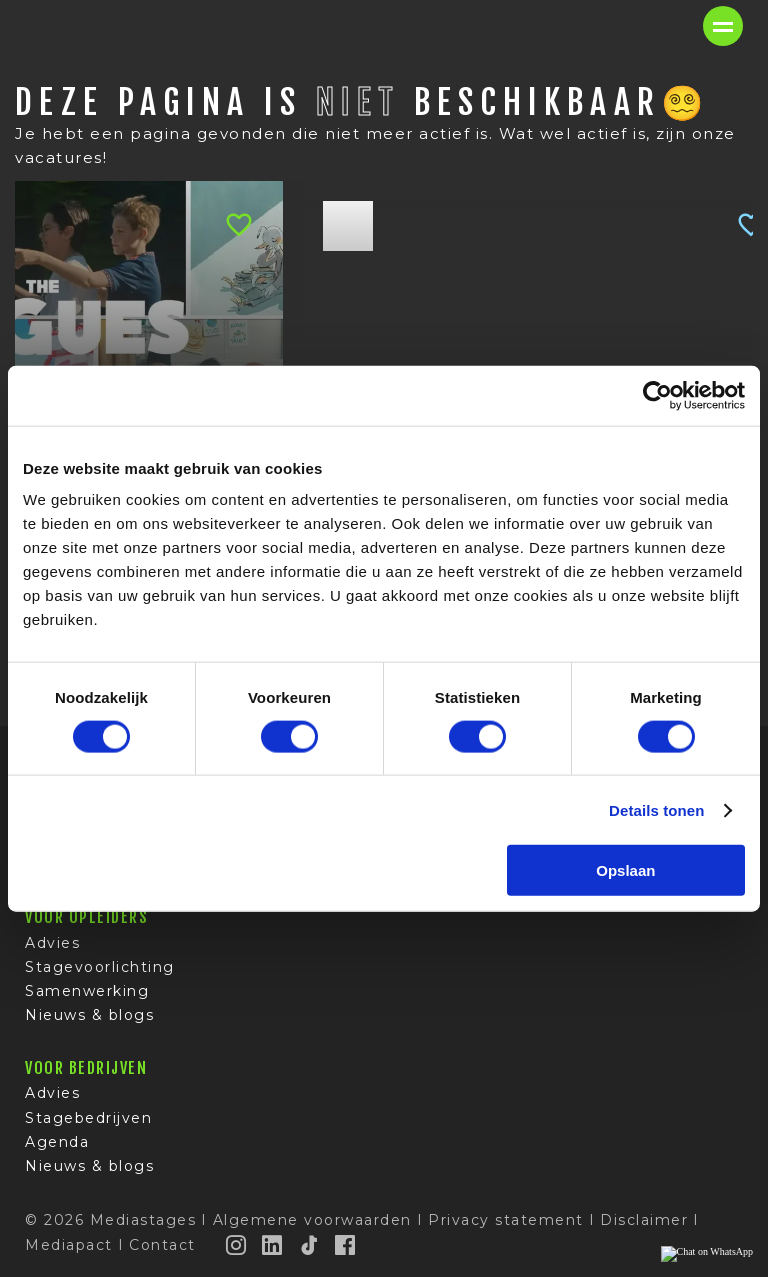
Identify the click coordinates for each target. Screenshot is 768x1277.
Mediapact (69, 1245)
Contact (162, 1245)
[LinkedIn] (273, 1245)
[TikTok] (310, 1245)
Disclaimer (644, 1221)
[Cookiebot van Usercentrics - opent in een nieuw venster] (657, 395)
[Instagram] (237, 1245)
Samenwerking (87, 992)
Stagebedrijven (88, 1118)
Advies (52, 943)
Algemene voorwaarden (312, 1221)
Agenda (57, 1142)
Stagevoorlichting (100, 967)
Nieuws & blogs (89, 1016)
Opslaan (625, 870)
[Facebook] (346, 1245)
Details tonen (656, 809)
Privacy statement (506, 1221)
